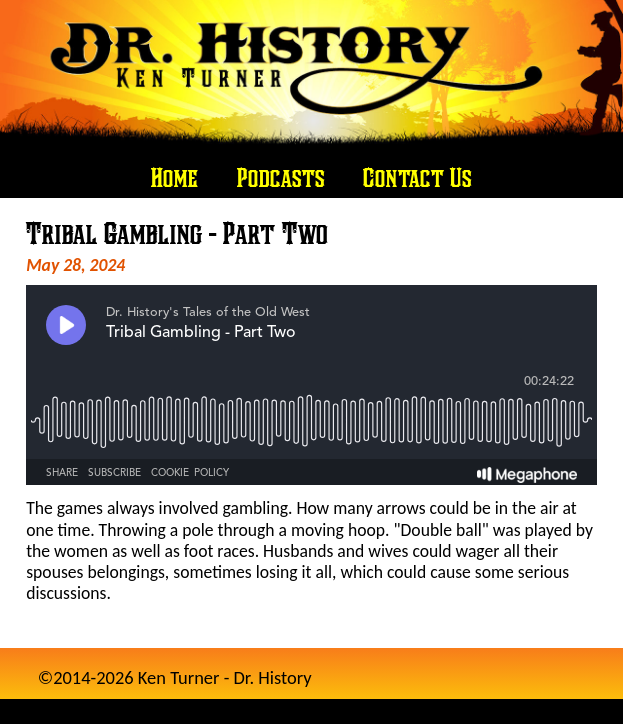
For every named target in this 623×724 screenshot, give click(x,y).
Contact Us (417, 177)
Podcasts (281, 177)
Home (174, 177)
